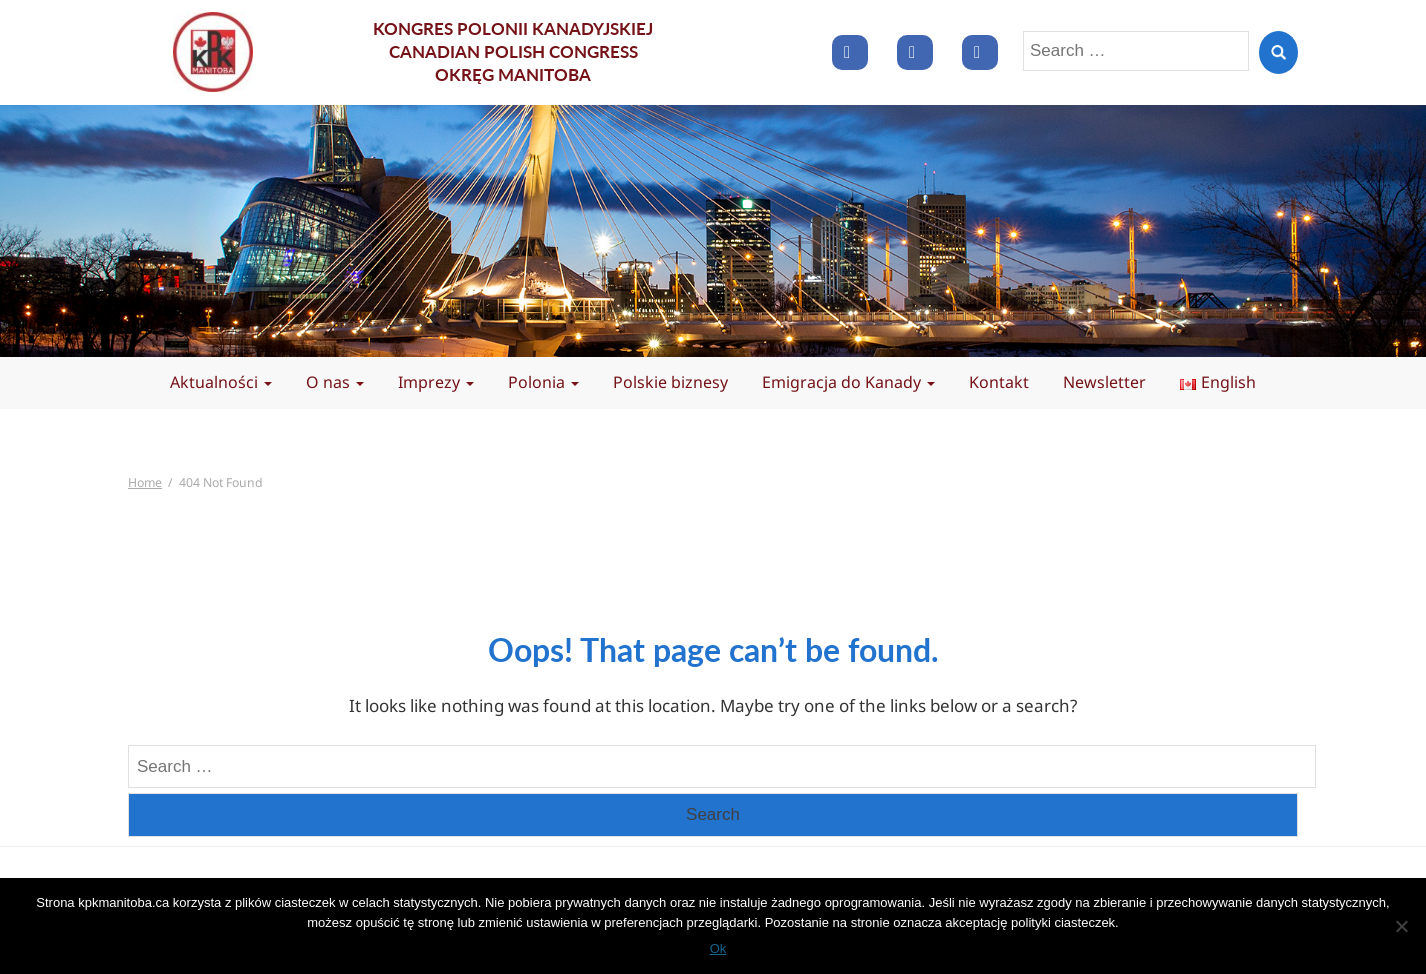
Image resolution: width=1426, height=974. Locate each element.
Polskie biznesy (670, 382)
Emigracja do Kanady (848, 382)
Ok (718, 948)
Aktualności (221, 382)
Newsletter (1104, 382)
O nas (335, 382)
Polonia (543, 382)
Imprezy (436, 382)
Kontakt (999, 382)
